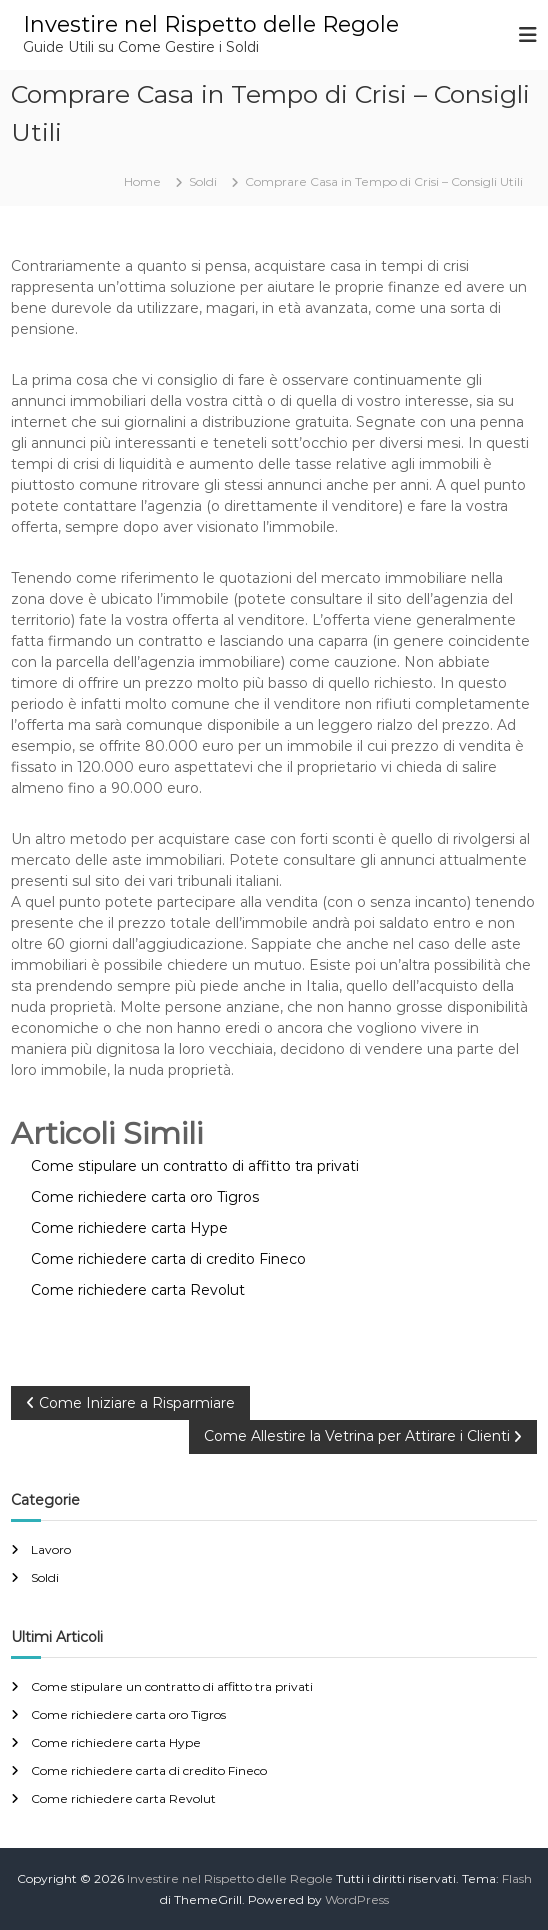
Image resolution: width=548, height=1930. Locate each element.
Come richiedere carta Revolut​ (123, 1798)
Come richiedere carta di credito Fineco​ (149, 1770)
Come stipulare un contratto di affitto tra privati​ (172, 1686)
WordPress (357, 1899)
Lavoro (51, 1549)
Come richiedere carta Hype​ (116, 1742)
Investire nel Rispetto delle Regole (211, 24)
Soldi (203, 181)
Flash (517, 1878)
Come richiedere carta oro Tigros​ (128, 1714)
